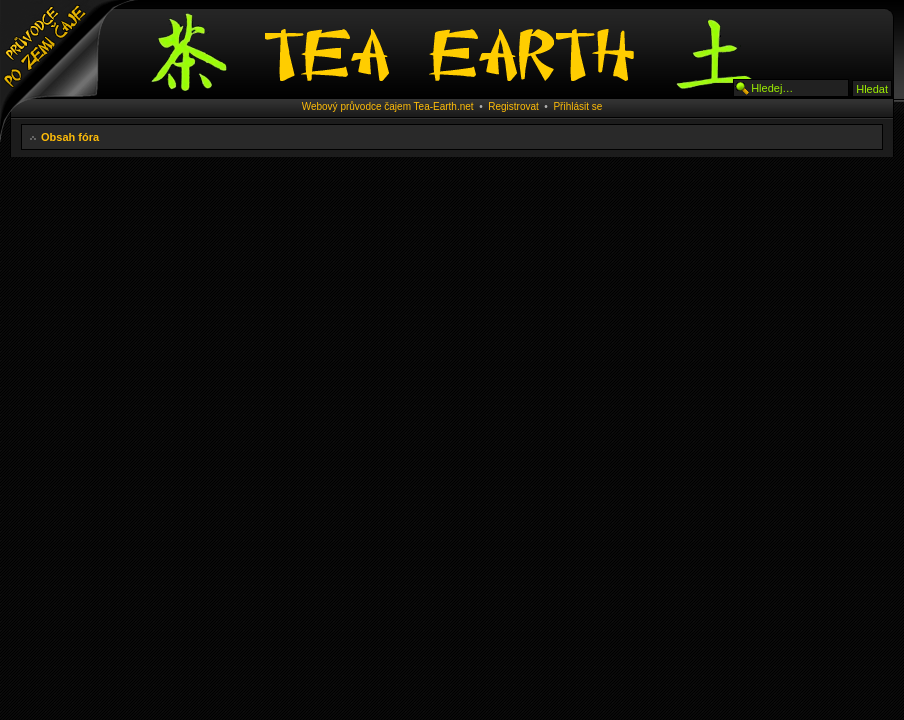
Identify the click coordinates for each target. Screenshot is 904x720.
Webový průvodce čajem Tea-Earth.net (388, 106)
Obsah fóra (70, 137)
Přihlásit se (577, 106)
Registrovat (513, 106)
